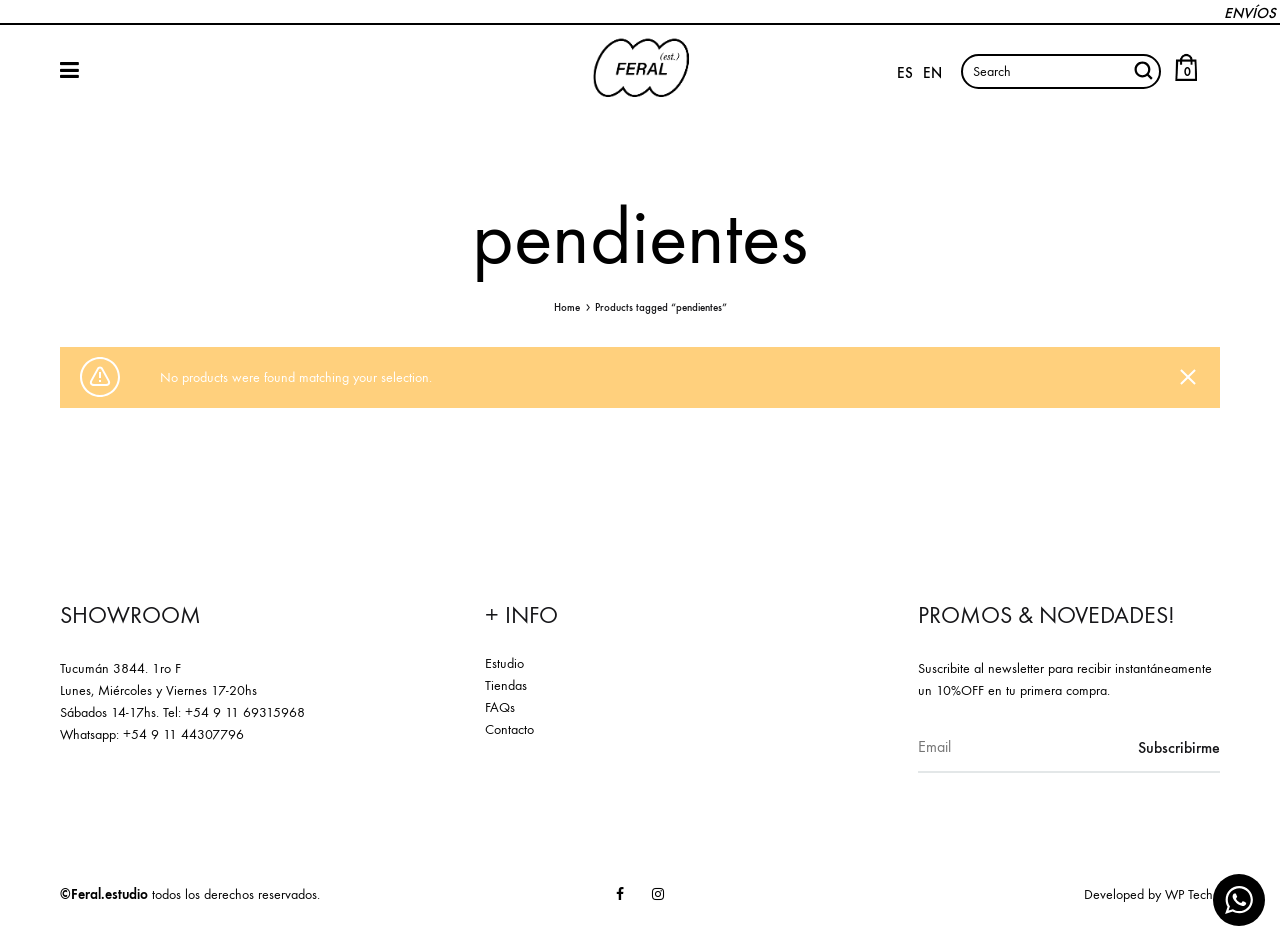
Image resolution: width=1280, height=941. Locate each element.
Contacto (509, 729)
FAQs (500, 707)
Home (567, 307)
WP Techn (1192, 894)
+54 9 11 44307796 (183, 734)
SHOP (69, 70)
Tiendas (506, 685)
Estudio (504, 663)
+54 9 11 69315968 (245, 712)
